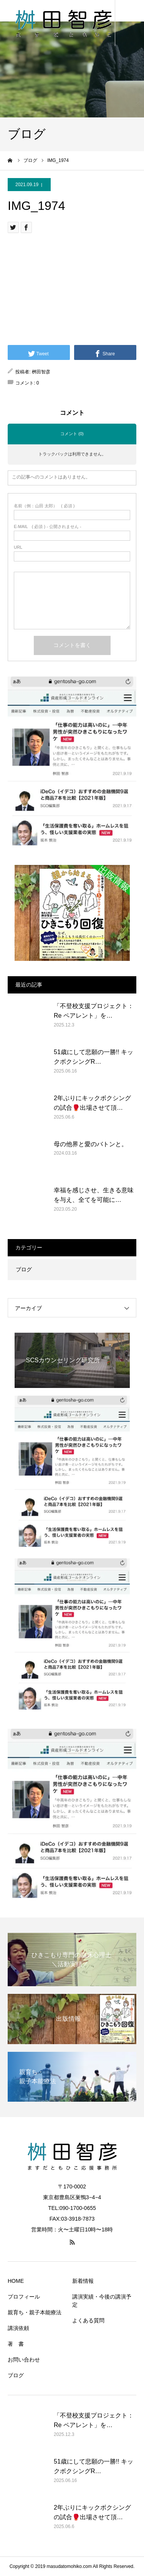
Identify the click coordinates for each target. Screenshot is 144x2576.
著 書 (16, 2344)
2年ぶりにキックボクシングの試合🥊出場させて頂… (92, 1103)
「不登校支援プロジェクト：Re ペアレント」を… (94, 1011)
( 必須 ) (44, 506)
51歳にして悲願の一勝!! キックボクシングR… (93, 1057)
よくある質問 (88, 2320)
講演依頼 (18, 2328)
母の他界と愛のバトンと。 (90, 1144)
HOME (16, 2281)
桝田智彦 (41, 372)
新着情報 (83, 2281)
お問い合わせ (24, 2360)
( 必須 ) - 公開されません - (47, 527)
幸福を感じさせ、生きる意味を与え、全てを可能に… (94, 1195)
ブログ (24, 1269)
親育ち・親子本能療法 (34, 2312)
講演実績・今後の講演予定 (101, 2301)
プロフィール (24, 2297)
